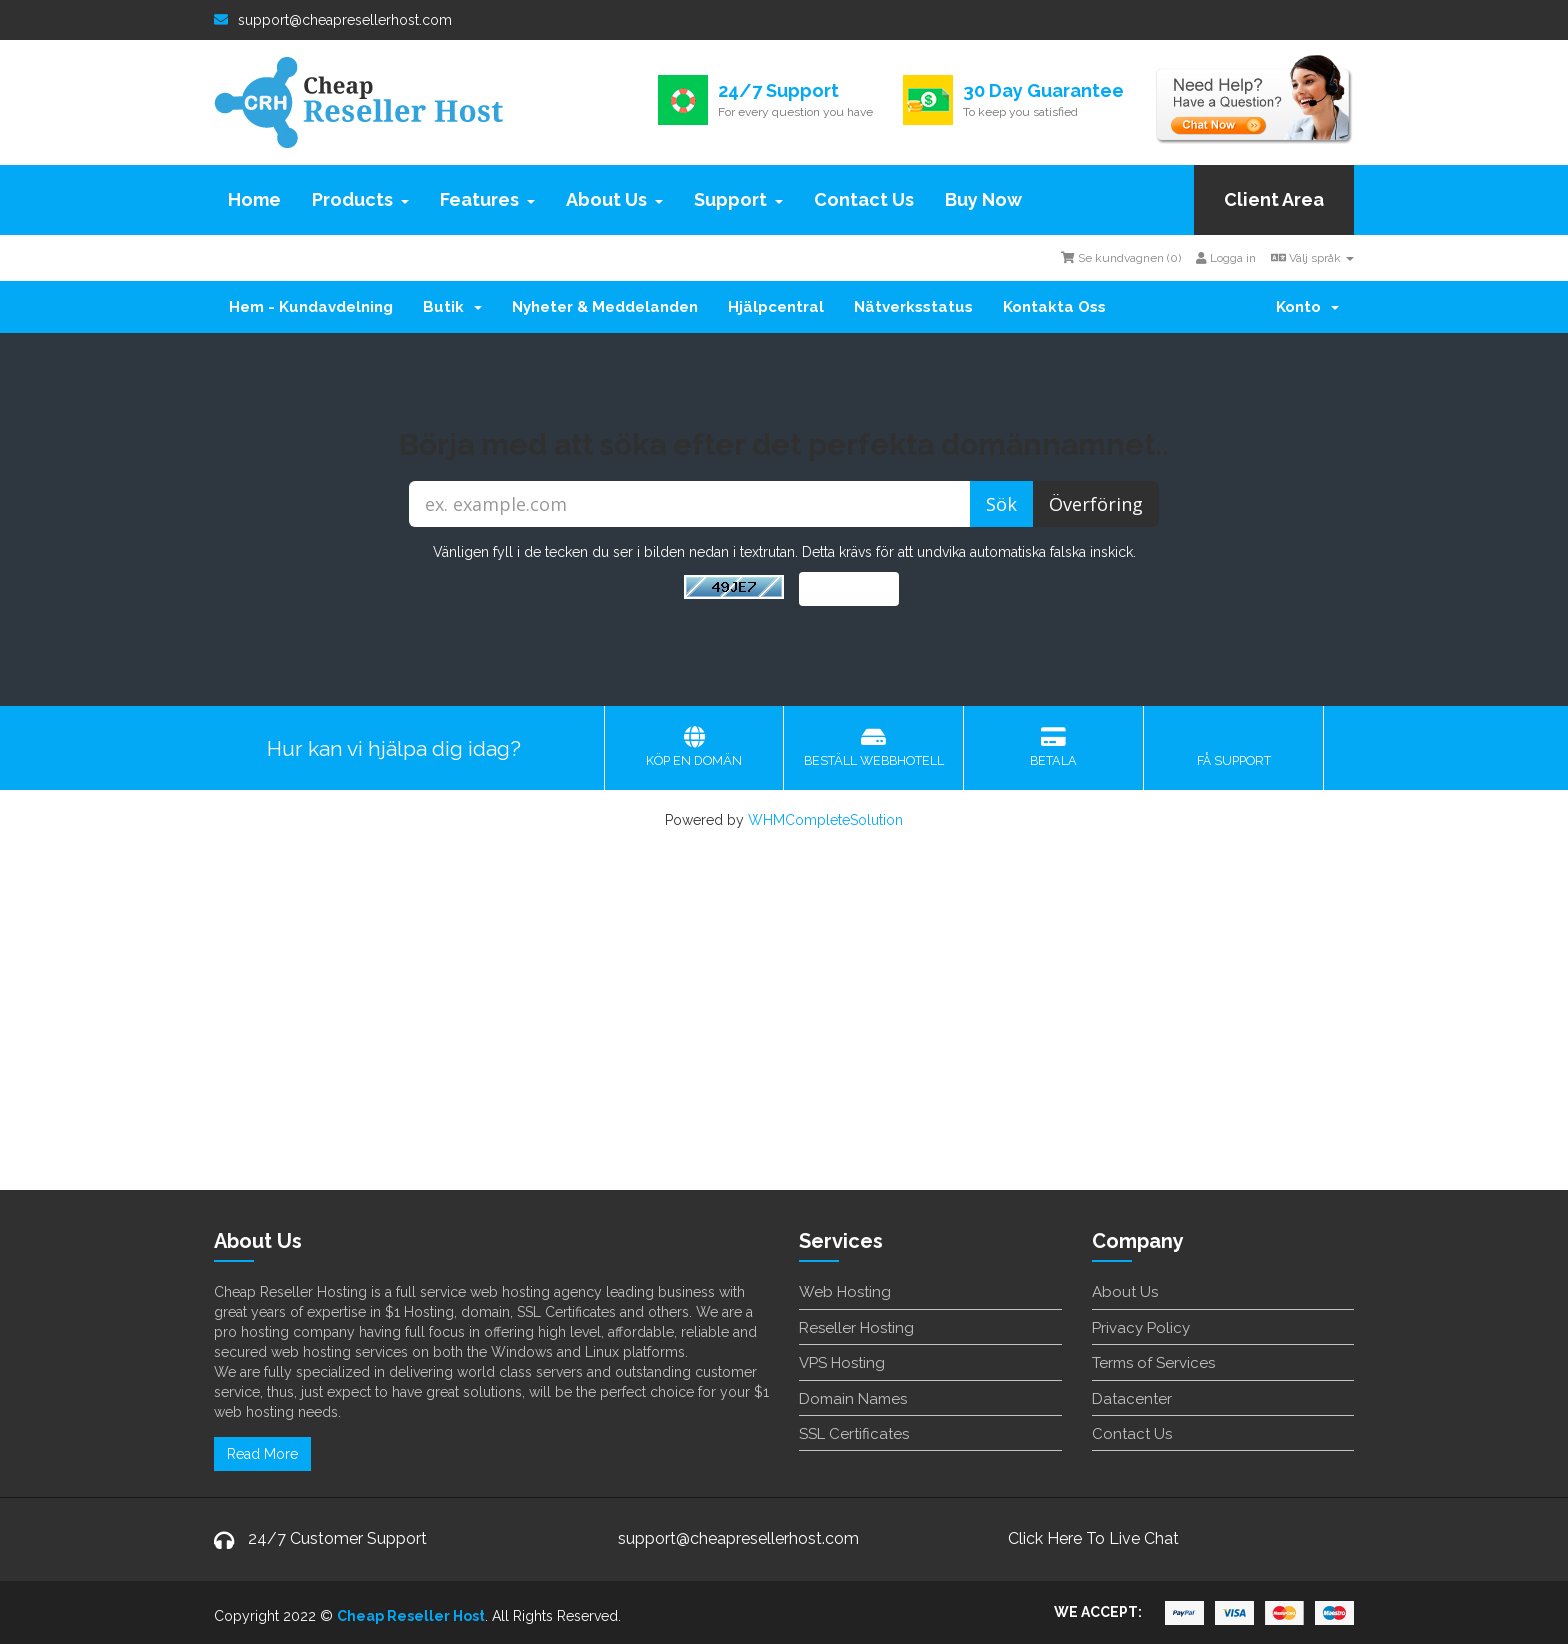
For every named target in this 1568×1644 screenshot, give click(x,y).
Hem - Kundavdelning (311, 307)
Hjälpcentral (776, 307)
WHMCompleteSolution (825, 820)
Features (487, 199)
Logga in (1226, 258)
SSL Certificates (854, 1434)
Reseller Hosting (856, 1328)
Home (254, 199)
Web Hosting (845, 1292)
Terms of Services (1153, 1363)
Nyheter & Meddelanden (605, 307)
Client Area (1274, 199)
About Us (614, 199)
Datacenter (1132, 1399)
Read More (262, 1454)
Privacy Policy (1141, 1328)
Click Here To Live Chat (1093, 1538)
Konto (1307, 307)
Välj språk (1312, 258)
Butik (452, 307)
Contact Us (864, 199)
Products (360, 199)
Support (738, 199)
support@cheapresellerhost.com (333, 20)
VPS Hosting (842, 1363)
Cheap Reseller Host (411, 1616)
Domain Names (853, 1399)
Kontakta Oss (1054, 307)
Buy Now (983, 199)
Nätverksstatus (913, 307)
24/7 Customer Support (337, 1538)
